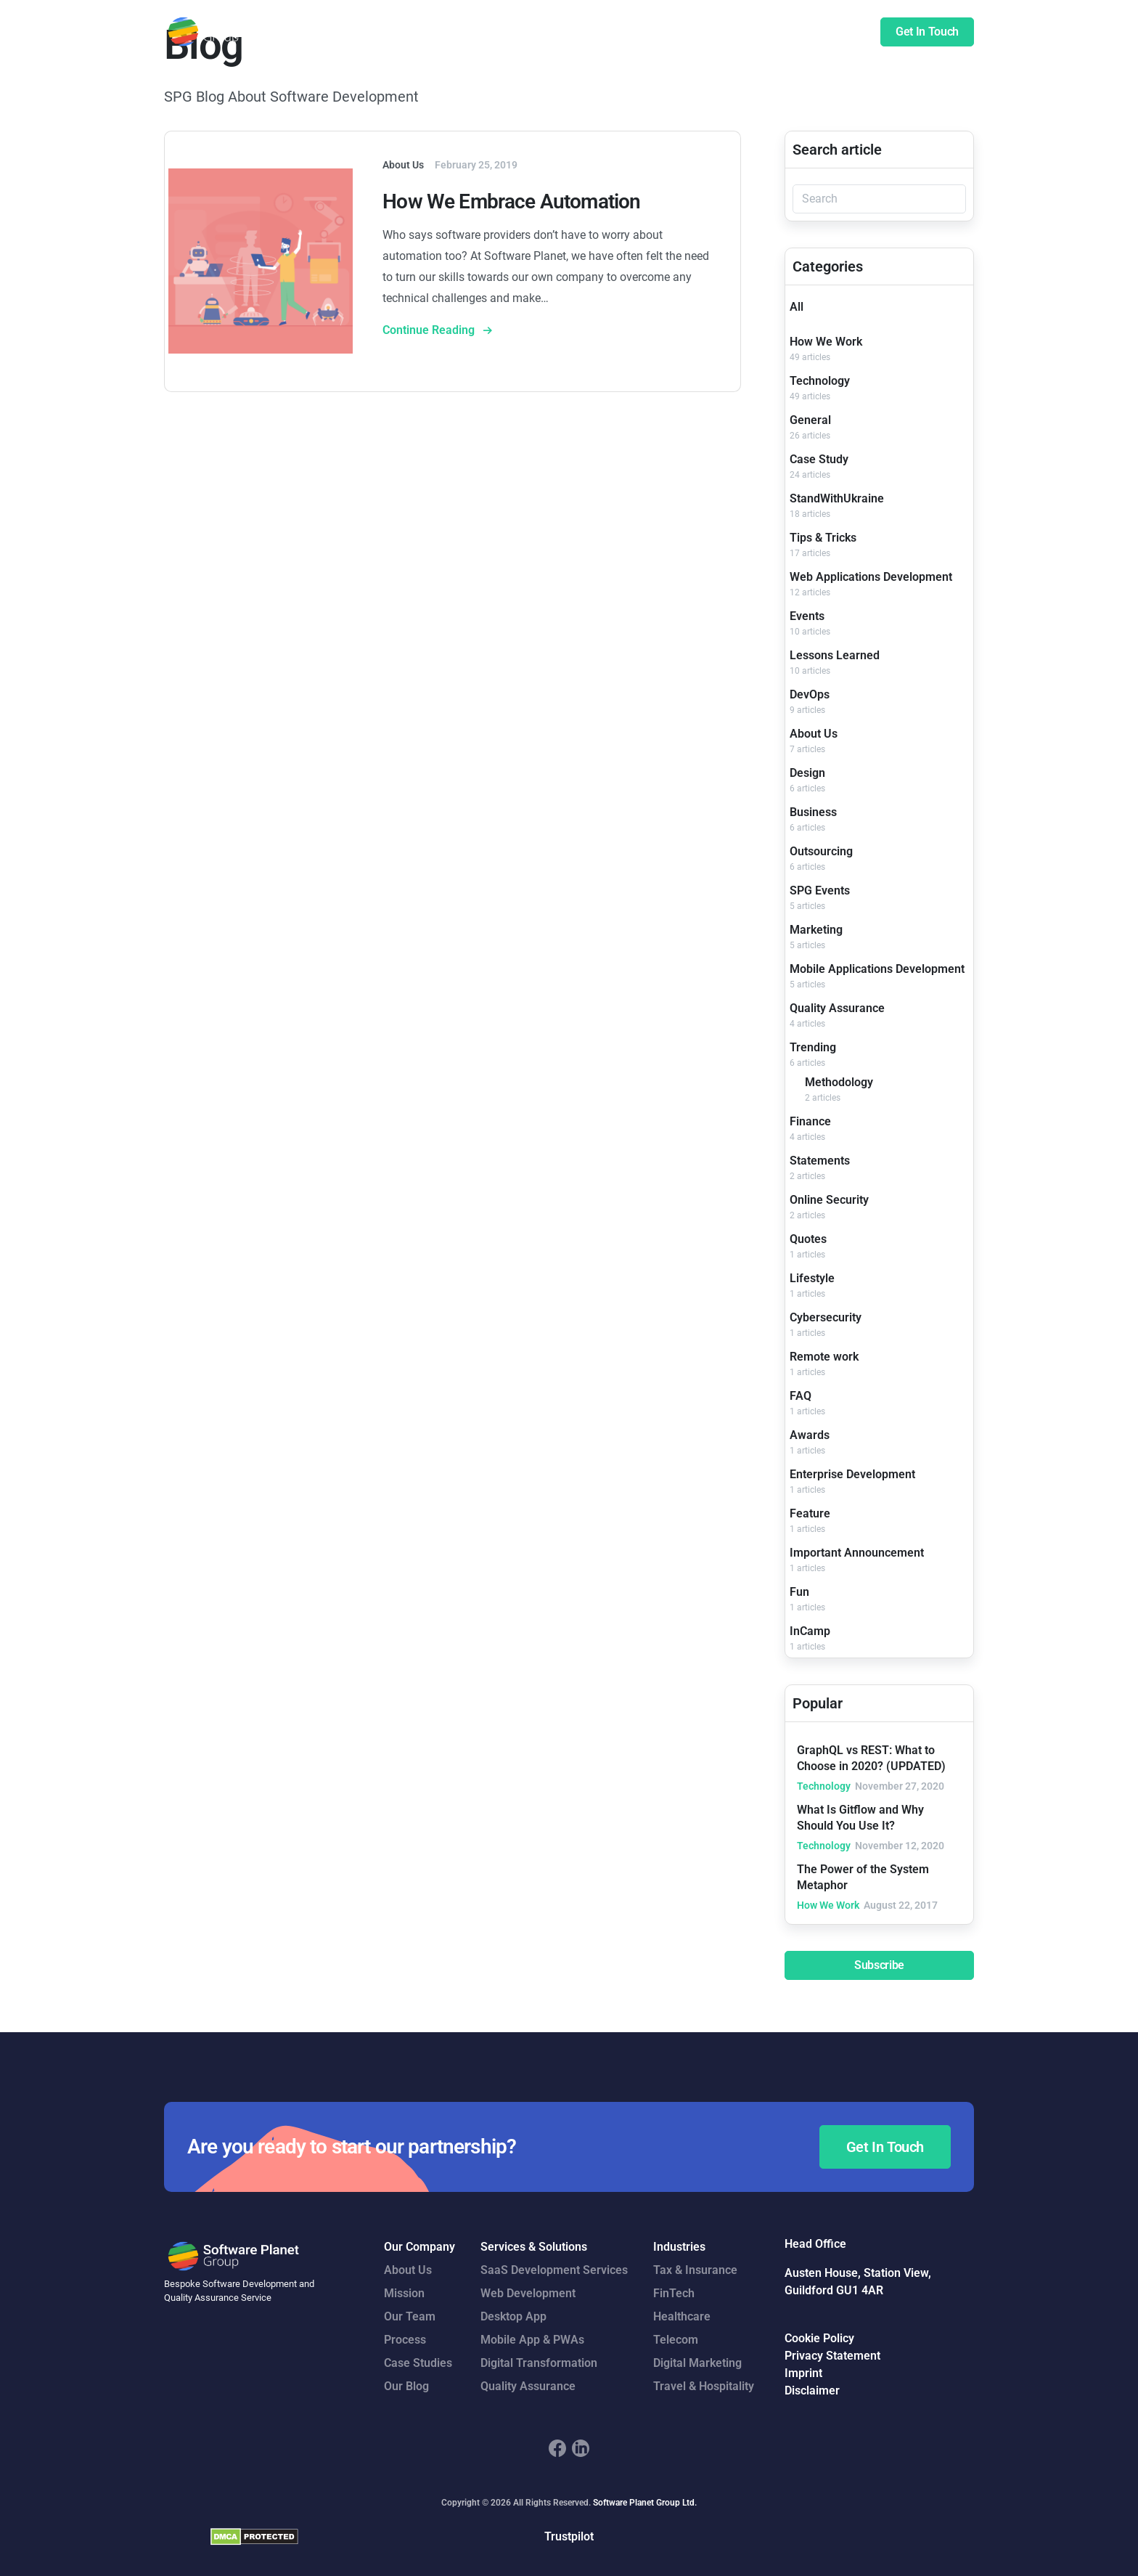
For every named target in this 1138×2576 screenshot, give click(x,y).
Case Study (819, 459)
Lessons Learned (835, 655)
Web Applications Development (871, 577)
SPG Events (820, 890)
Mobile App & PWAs (532, 2340)
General (810, 420)
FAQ (800, 1396)
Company (730, 32)
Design (807, 773)
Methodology (839, 1082)
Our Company (419, 2247)
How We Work (826, 342)
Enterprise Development (852, 1474)
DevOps (810, 694)
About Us (814, 734)
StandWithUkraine (837, 498)
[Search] (879, 198)
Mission (404, 2293)
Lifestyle (812, 1278)
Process (405, 2340)
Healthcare (682, 2316)
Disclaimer (812, 2390)
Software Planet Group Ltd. (645, 2503)
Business (813, 812)
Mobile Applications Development (877, 969)
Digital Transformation (538, 2363)
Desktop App (513, 2316)
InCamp (810, 1631)
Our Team (409, 2316)
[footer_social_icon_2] (580, 2448)
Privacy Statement (832, 2356)
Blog (842, 32)
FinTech (674, 2293)
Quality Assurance (837, 1008)
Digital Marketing (697, 2363)
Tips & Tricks (823, 538)
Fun (799, 1592)
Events (807, 616)
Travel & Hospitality (703, 2386)
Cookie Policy (819, 2338)
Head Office (815, 2244)
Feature (810, 1513)
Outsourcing (821, 851)
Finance (810, 1121)
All (796, 307)
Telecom (675, 2340)
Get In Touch (927, 32)
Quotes (808, 1239)
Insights (793, 32)
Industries (679, 2247)
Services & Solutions (533, 2247)
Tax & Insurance (695, 2270)
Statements (820, 1160)
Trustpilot (569, 2536)
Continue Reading (430, 330)
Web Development (528, 2293)
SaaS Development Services (554, 2270)
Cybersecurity (825, 1317)
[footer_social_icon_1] (557, 2448)
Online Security (829, 1200)
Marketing (816, 930)
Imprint (803, 2373)
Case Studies (654, 32)
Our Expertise (567, 32)
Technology (820, 381)
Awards (810, 1435)
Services (492, 32)
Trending (813, 1047)
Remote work (824, 1357)
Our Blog (406, 2386)
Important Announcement (857, 1553)
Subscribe (879, 1965)
